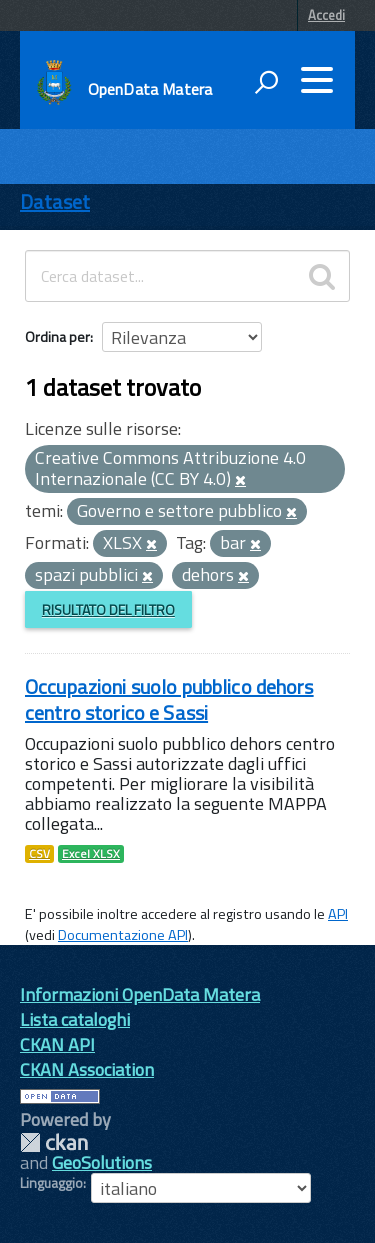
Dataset (55, 201)
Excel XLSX (91, 854)
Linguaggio (51, 1183)
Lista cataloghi (75, 1019)
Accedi (326, 15)
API (338, 914)
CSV (39, 854)
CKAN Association (87, 1069)
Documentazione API (123, 935)
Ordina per (57, 336)
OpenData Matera (150, 89)
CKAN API (57, 1044)
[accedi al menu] (317, 80)
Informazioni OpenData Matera (140, 994)
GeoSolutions (102, 1162)
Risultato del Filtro (108, 609)
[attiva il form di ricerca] (266, 82)
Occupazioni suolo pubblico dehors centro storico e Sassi (169, 699)
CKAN (54, 1142)
